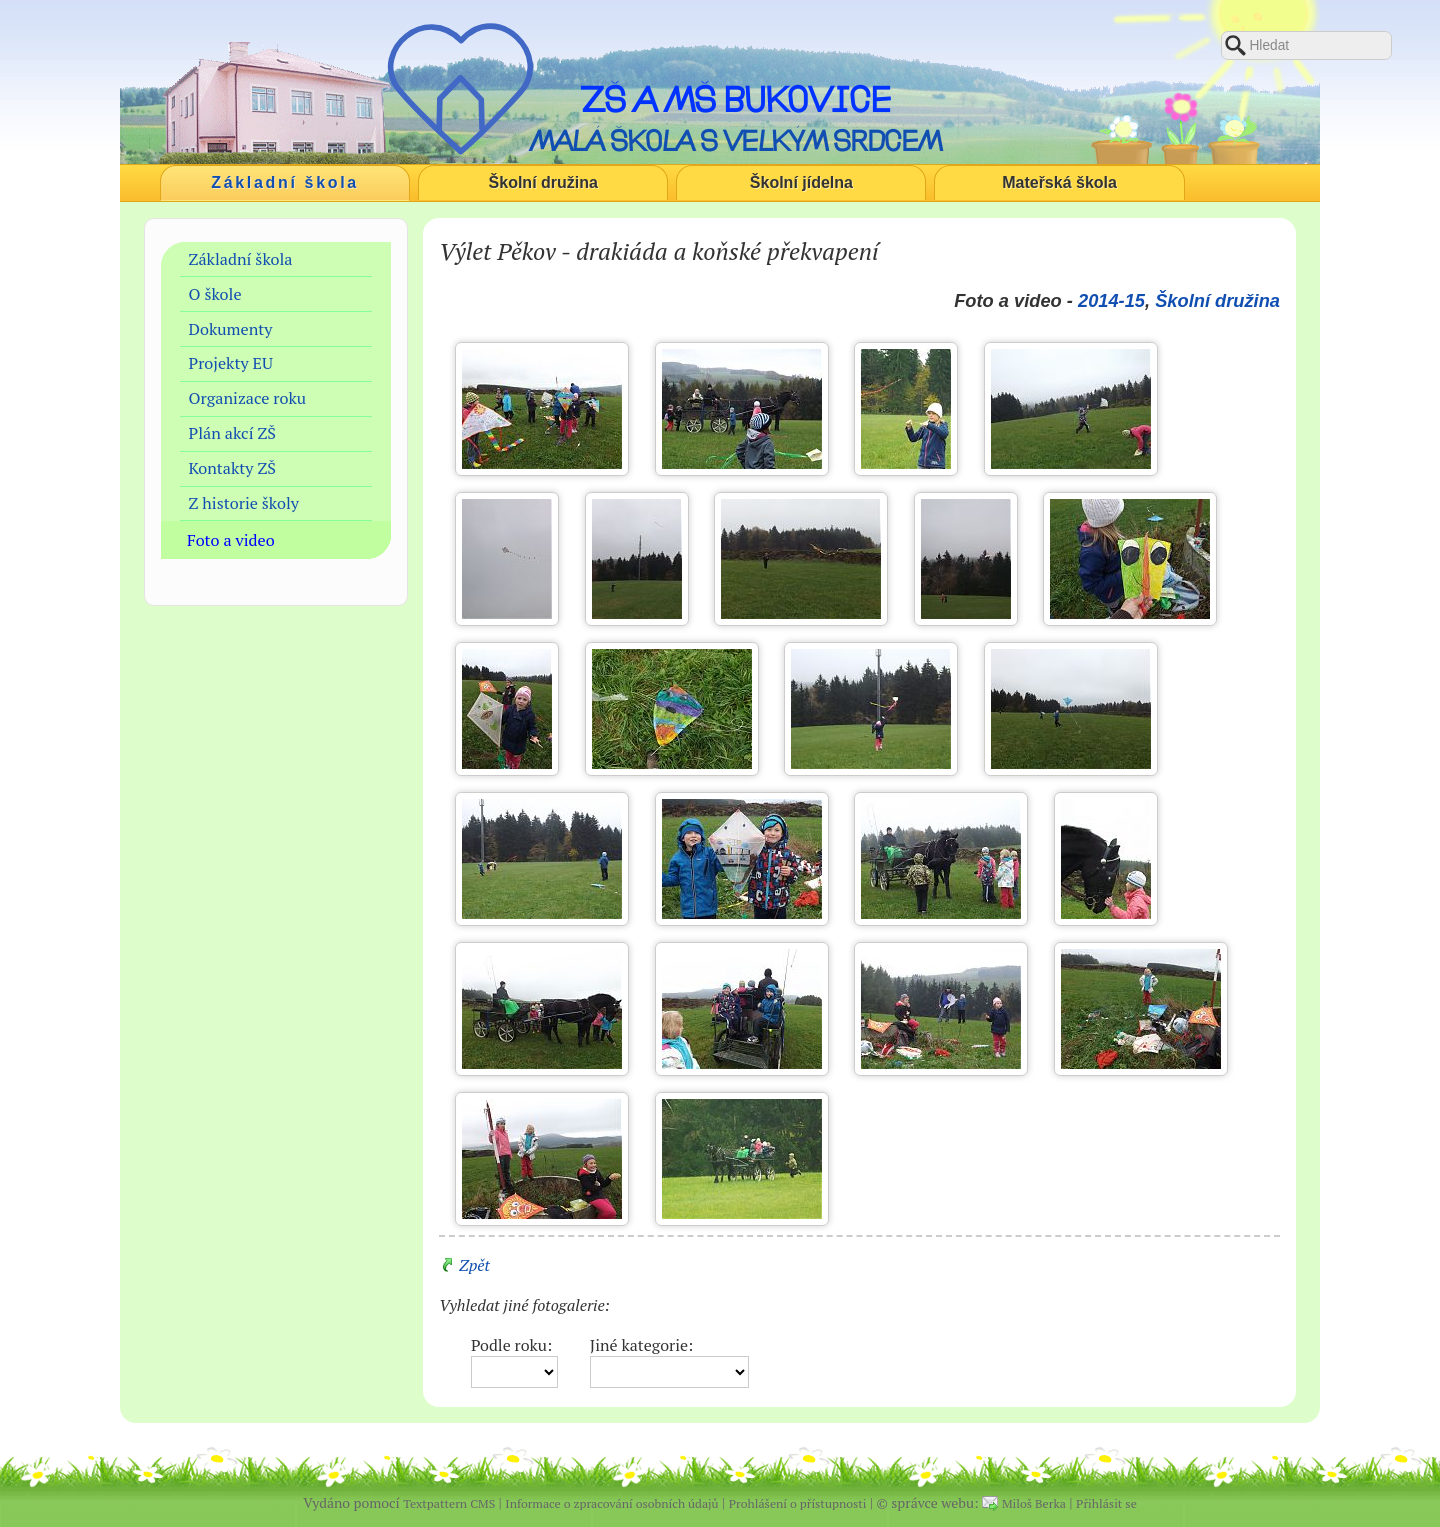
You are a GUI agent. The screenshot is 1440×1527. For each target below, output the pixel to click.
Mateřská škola (1059, 182)
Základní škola (285, 182)
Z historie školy (244, 503)
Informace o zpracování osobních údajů (611, 1503)
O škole (215, 294)
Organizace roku (248, 398)
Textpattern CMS (449, 1503)
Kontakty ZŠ (232, 468)
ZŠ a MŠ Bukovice (735, 99)
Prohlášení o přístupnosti (798, 1503)
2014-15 (1111, 300)
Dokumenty (231, 329)
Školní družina (543, 182)
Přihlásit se (1106, 1503)
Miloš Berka (1034, 1503)
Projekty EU (231, 363)
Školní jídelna (801, 182)
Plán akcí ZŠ (232, 433)
